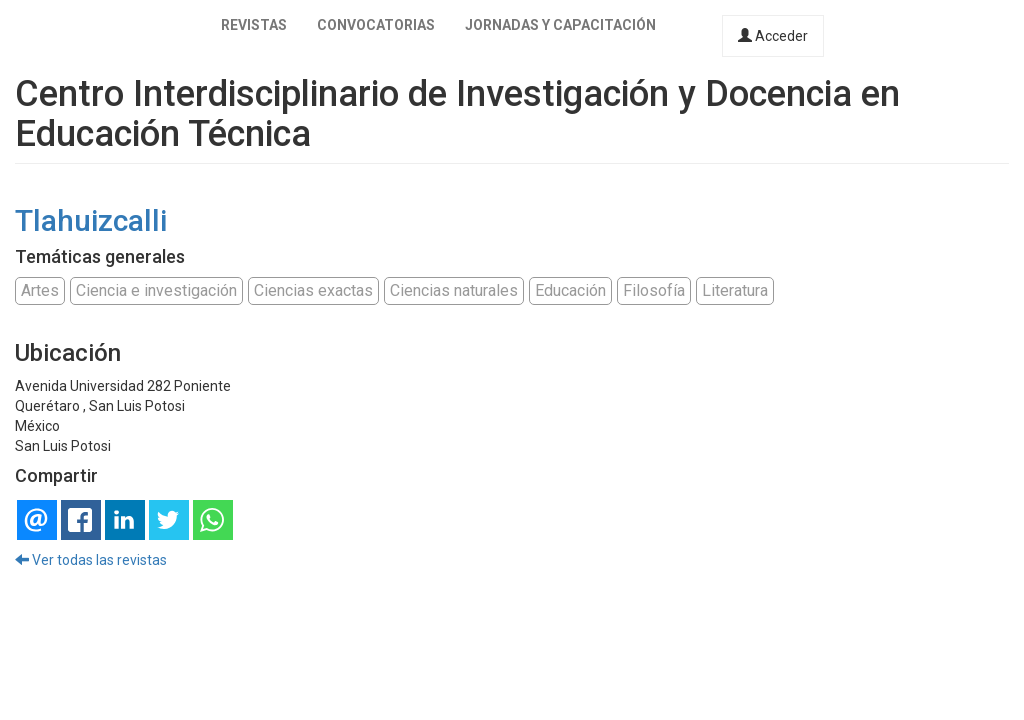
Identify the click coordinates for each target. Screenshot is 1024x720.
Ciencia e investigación (156, 290)
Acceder (773, 36)
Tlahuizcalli (91, 220)
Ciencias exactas (313, 290)
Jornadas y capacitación (560, 25)
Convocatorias (376, 25)
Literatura (735, 290)
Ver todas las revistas (91, 560)
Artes (40, 290)
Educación (570, 290)
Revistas (254, 25)
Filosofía (654, 290)
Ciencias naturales (454, 290)
